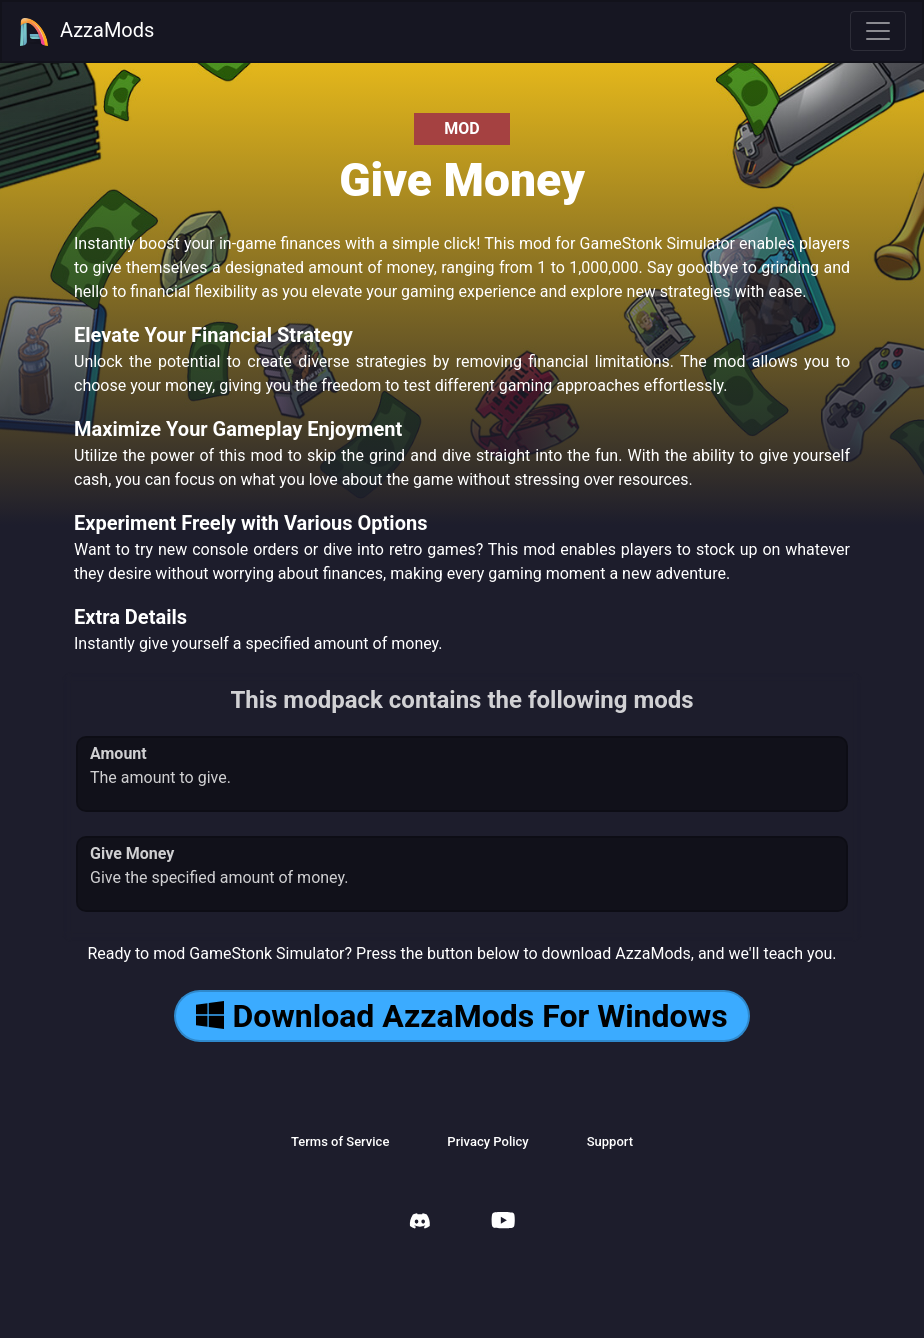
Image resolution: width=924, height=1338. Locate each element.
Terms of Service (340, 1141)
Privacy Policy (487, 1141)
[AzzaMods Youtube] (503, 1222)
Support (610, 1141)
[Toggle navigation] (878, 31)
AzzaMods (86, 32)
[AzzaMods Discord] (420, 1223)
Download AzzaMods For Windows (461, 1016)
